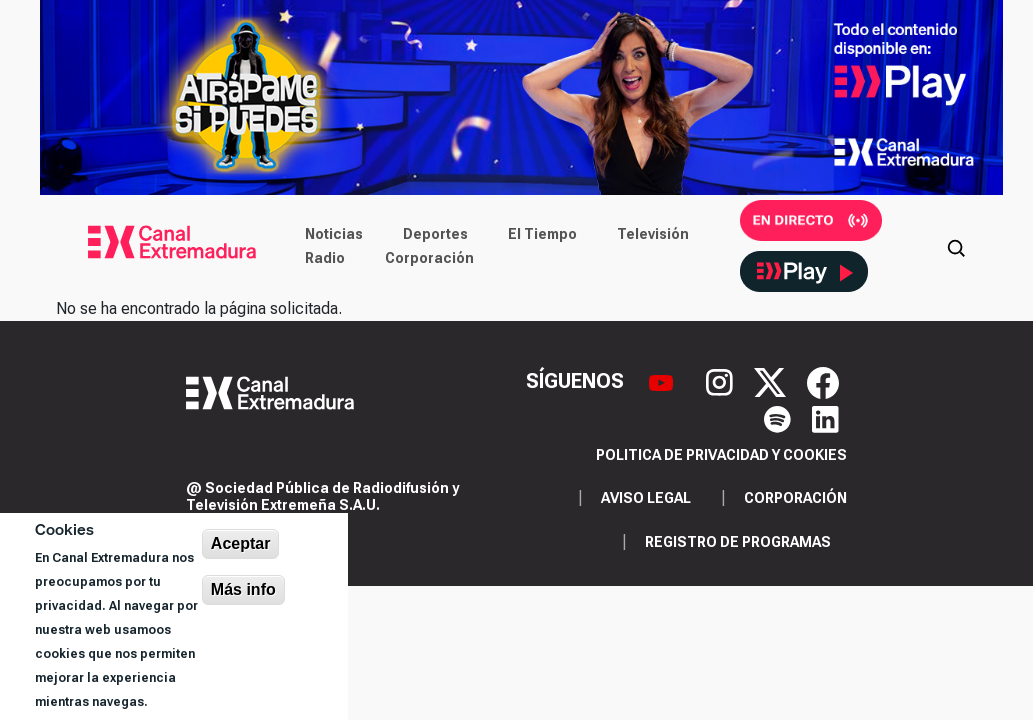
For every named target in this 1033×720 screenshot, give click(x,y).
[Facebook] (823, 381)
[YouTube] (663, 381)
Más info (243, 589)
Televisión (653, 234)
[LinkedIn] (825, 417)
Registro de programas (738, 542)
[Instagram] (722, 381)
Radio (325, 258)
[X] (772, 381)
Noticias (334, 234)
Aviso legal (646, 498)
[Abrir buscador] (956, 246)
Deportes (435, 234)
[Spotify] (780, 417)
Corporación (429, 258)
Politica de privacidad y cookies (721, 455)
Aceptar (241, 543)
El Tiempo (542, 234)
